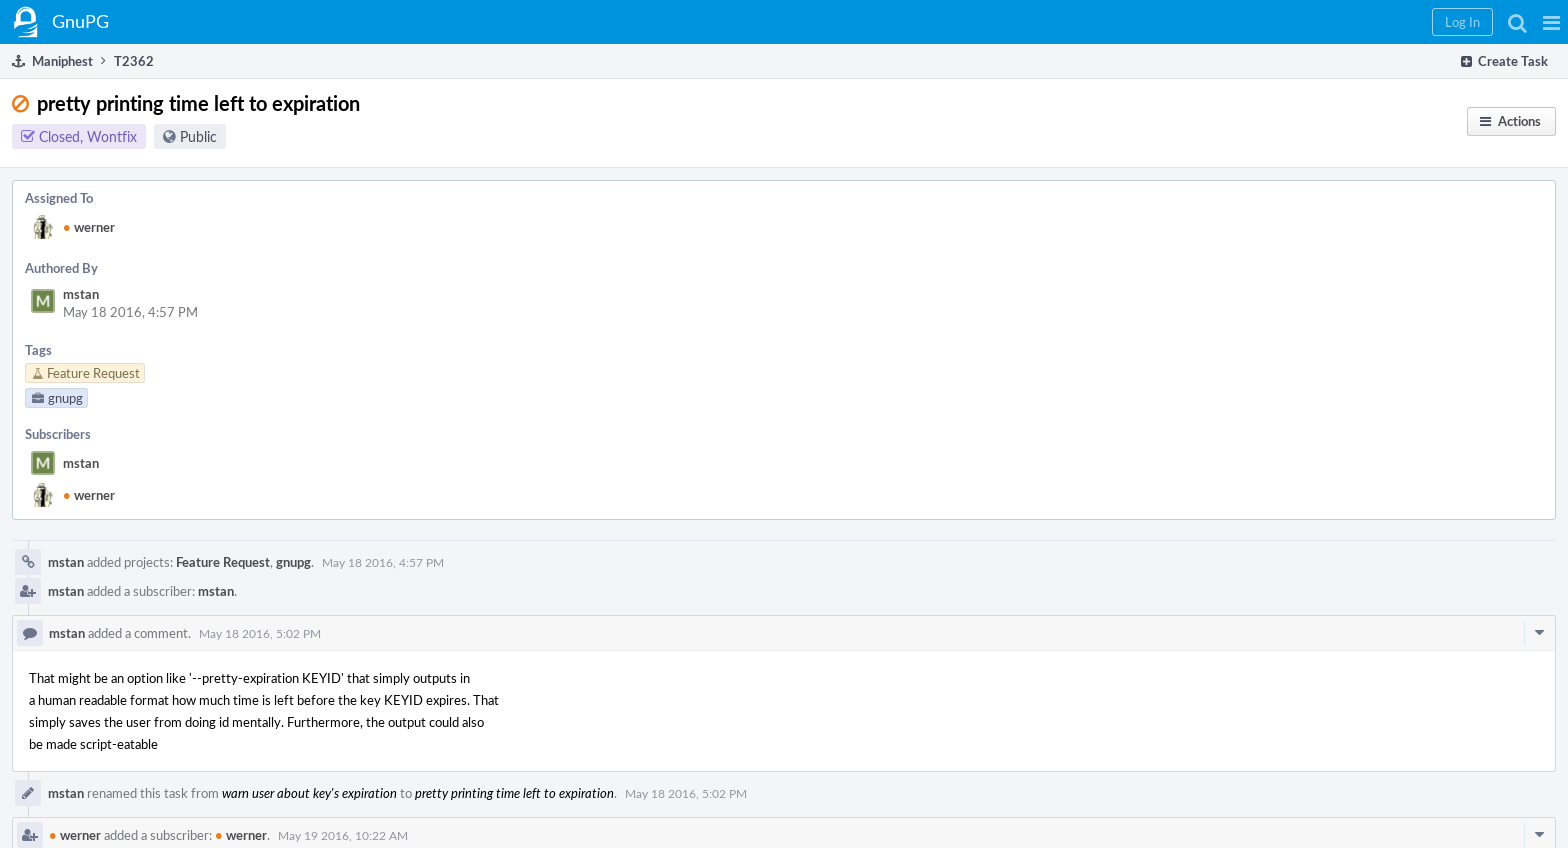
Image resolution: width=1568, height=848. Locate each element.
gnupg (293, 562)
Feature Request (223, 562)
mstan (81, 294)
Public (198, 136)
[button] (1551, 22)
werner (89, 227)
